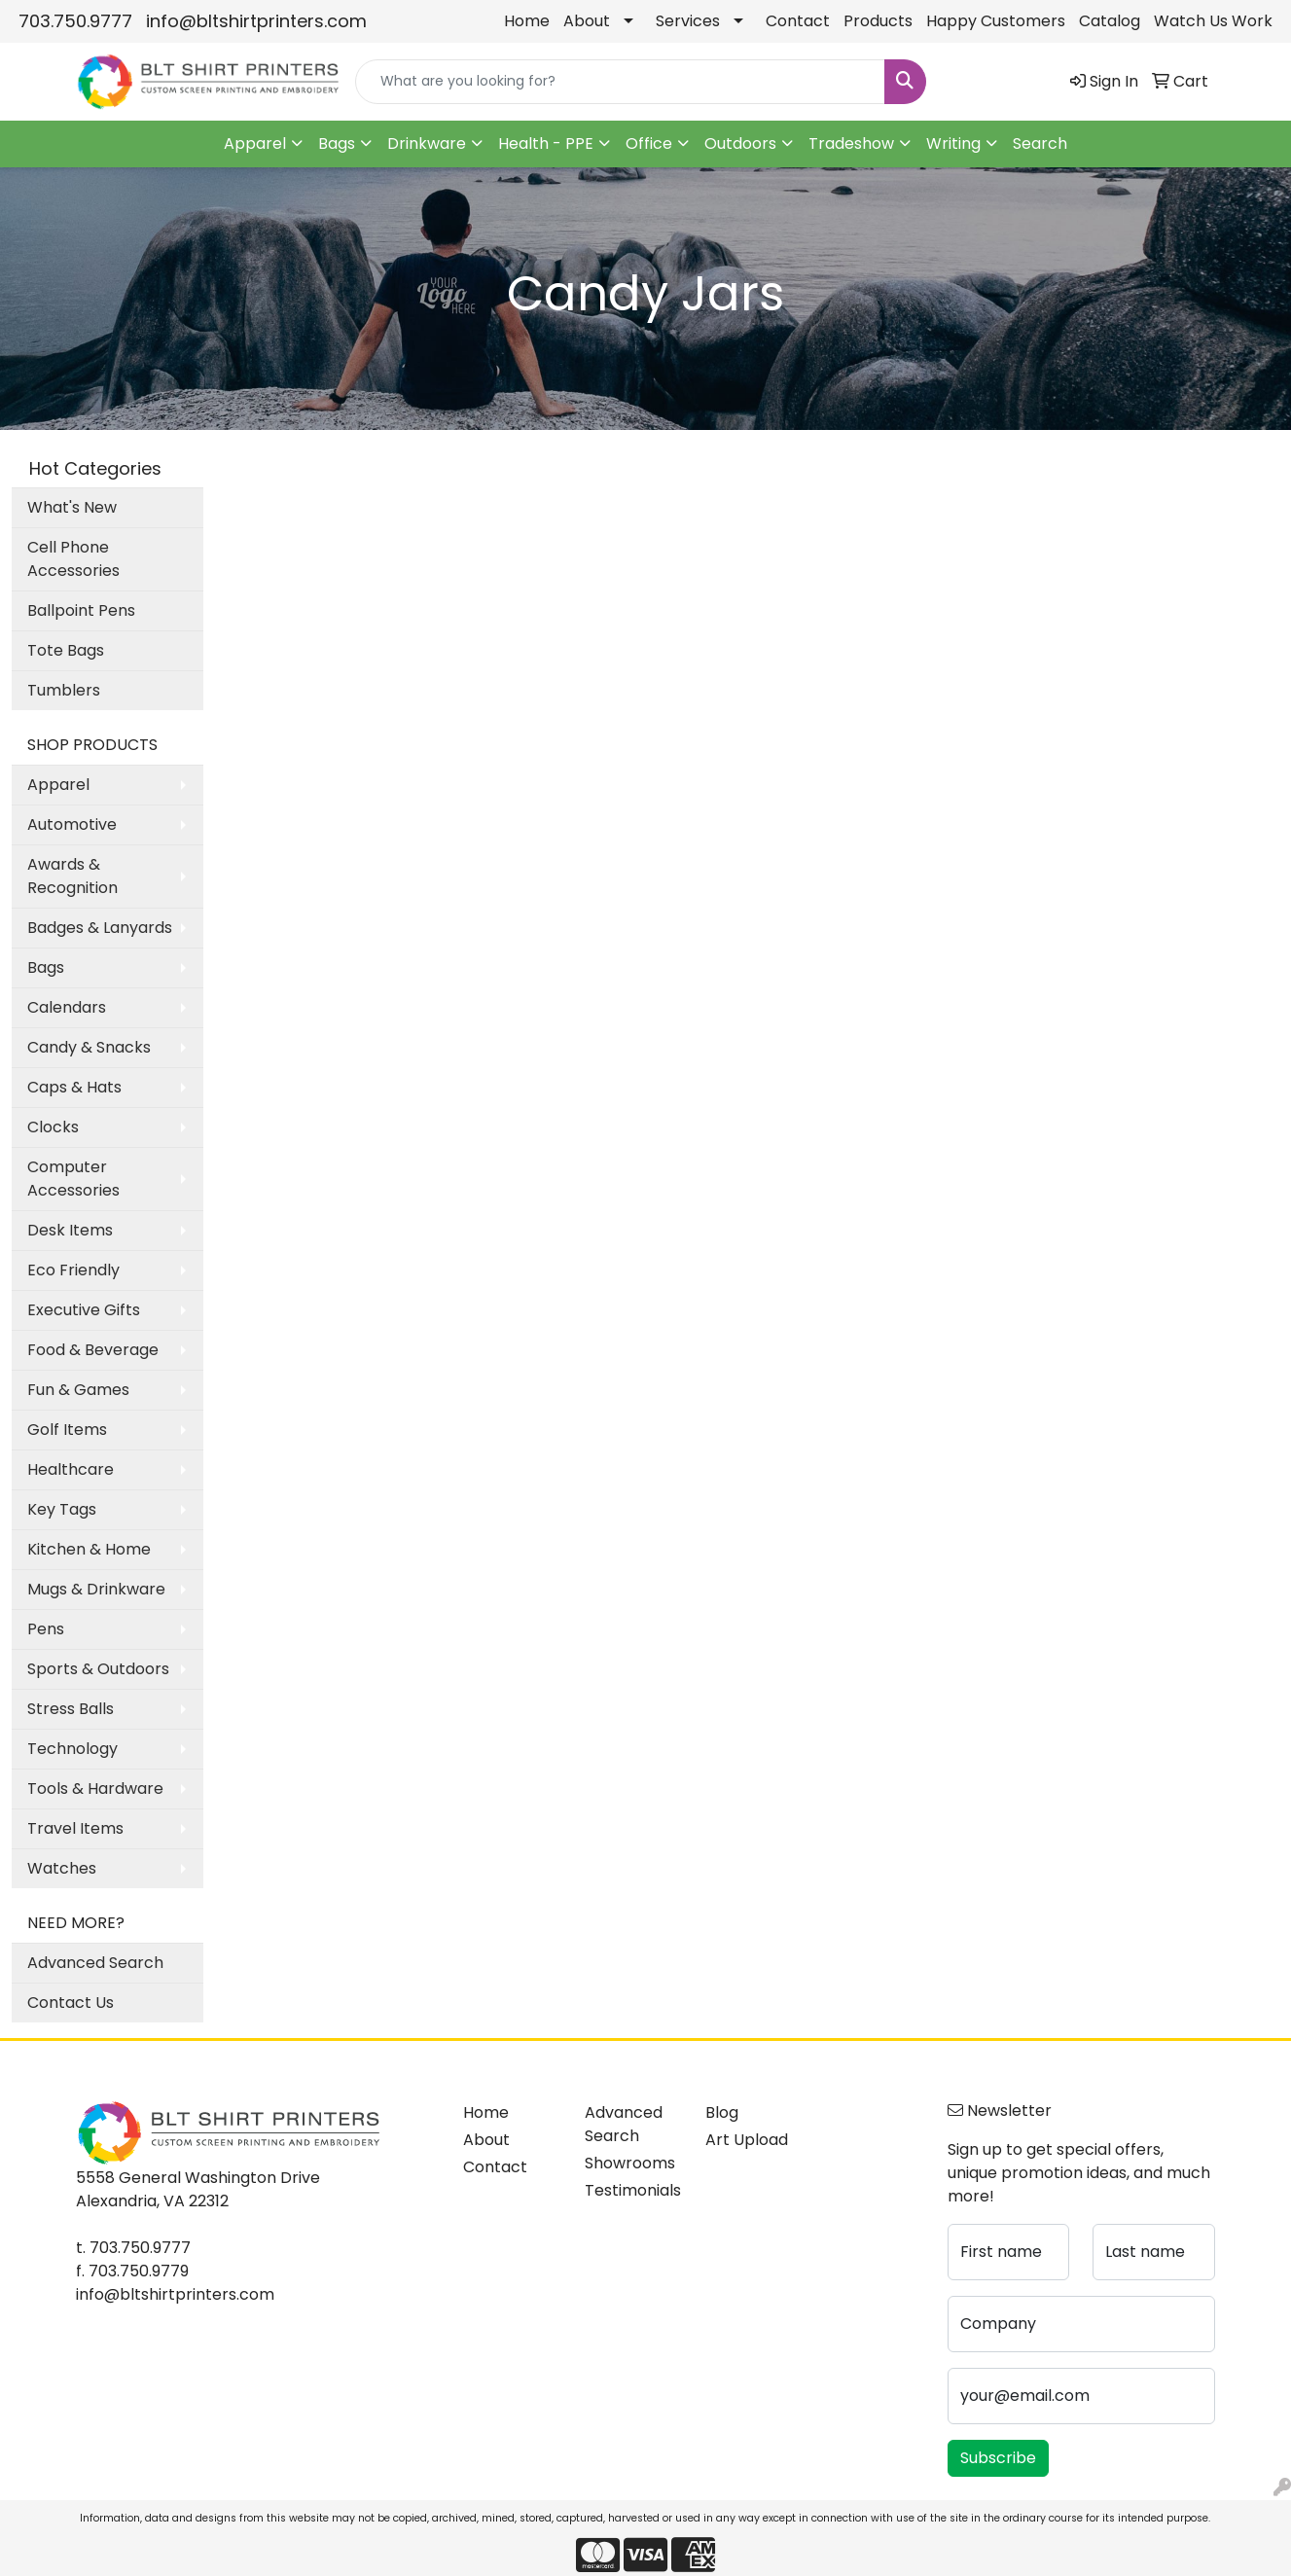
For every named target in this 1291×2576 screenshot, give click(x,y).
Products (878, 21)
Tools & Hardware (95, 1788)
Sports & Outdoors (98, 1669)
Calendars (66, 1007)
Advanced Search (95, 1962)
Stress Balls (70, 1709)
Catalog (1109, 21)
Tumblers (63, 690)
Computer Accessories (73, 1178)
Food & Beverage (93, 1350)
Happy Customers (995, 21)
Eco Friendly (73, 1270)
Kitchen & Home (89, 1549)
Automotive (72, 824)
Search (1040, 143)
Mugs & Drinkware (96, 1589)
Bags (336, 143)
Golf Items (67, 1429)
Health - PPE (545, 143)
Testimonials (633, 2190)
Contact (798, 21)
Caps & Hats (74, 1087)
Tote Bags (65, 650)
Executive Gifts (83, 1310)
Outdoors (740, 143)
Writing (953, 143)
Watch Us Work (1213, 21)
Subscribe (998, 2458)
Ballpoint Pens (81, 610)
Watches (61, 1868)
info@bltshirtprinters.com (256, 21)
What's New (72, 507)
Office (649, 143)
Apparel (255, 143)
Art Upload (746, 2140)
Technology (72, 1748)
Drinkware (426, 143)
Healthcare (70, 1469)
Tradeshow (851, 143)
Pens (45, 1629)
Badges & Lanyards (99, 927)
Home (527, 21)
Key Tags (61, 1509)
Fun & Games (78, 1389)
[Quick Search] (620, 81)
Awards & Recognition (72, 876)
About (586, 21)
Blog (721, 2112)
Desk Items (70, 1230)
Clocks (53, 1127)
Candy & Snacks (89, 1047)
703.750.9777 (75, 21)
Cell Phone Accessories (73, 559)
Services (688, 21)
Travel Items (75, 1828)
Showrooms (630, 2163)
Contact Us (70, 2002)
